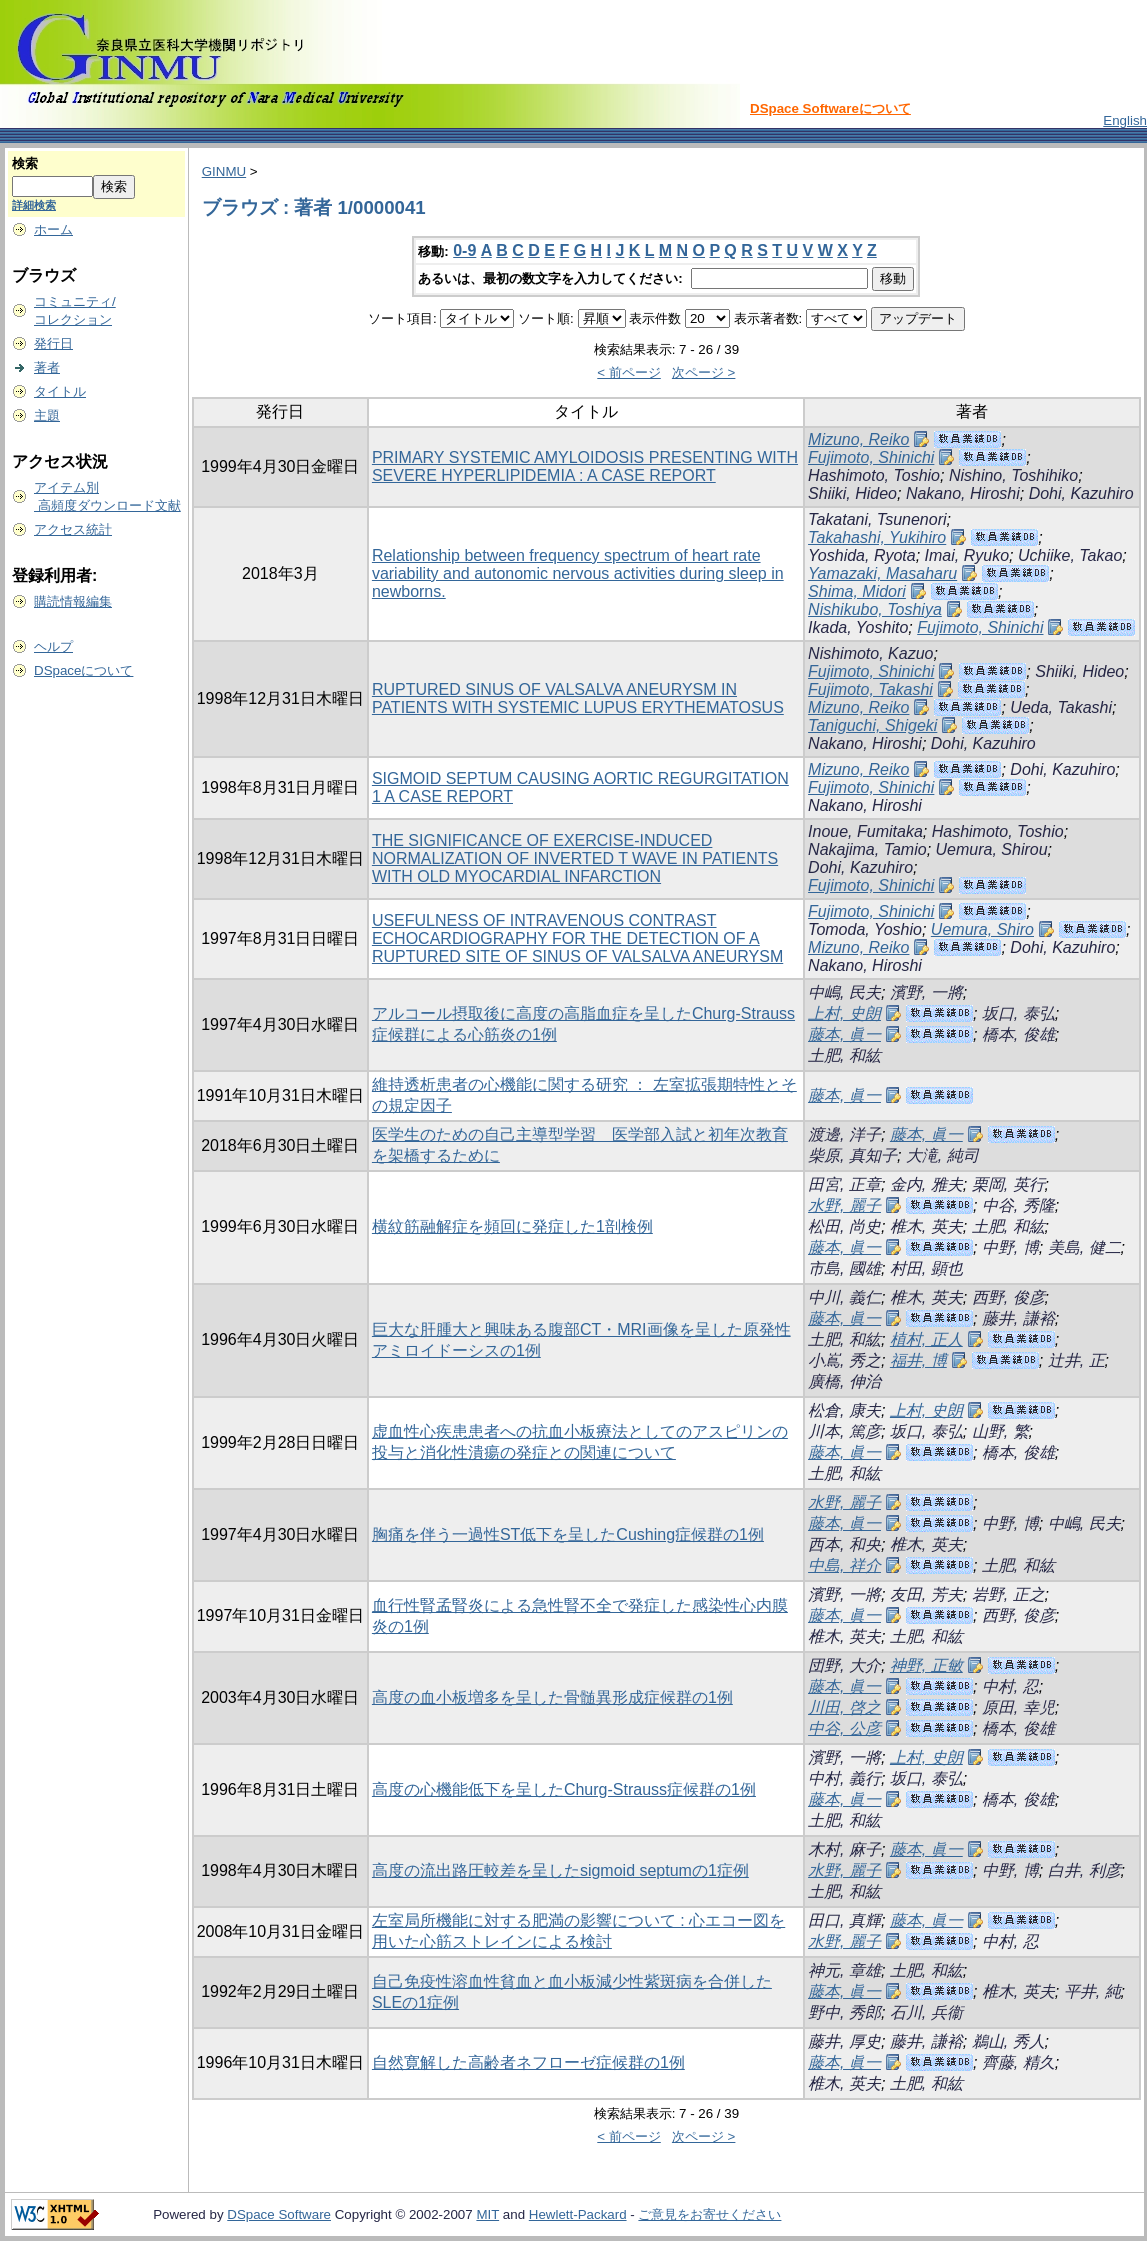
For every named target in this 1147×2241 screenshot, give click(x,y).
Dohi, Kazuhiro (1081, 493)
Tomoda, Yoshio (865, 929)
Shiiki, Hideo (852, 493)
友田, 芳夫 (926, 1594)
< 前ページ (629, 372)
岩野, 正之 (1008, 1594)
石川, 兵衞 (926, 2012)
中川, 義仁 (844, 1297)
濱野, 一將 (926, 992)
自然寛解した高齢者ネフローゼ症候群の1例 (528, 2062)
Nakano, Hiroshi (963, 493)
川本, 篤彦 (844, 1431)
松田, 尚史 (844, 1226)
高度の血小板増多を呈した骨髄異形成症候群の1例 (552, 1697)
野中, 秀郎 (844, 2012)
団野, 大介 (844, 1665)
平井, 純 (1092, 1991)
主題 (47, 415)
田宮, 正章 (844, 1184)
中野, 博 (1010, 1247)
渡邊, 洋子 (844, 1134)
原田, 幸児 (1018, 1707)
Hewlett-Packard (578, 2214)
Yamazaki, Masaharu (882, 573)
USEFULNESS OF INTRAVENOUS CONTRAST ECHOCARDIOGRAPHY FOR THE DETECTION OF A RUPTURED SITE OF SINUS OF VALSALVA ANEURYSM (577, 938)
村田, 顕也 (926, 1268)
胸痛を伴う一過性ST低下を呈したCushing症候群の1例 (568, 1534)
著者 (47, 367)
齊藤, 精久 (1018, 2062)
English (1125, 120)
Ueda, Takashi (1061, 707)
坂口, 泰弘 (1018, 1013)
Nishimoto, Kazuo (870, 653)
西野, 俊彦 (1008, 1297)
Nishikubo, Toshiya (875, 609)
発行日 (53, 343)
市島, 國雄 (844, 1268)
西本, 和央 (844, 1544)
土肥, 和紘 (844, 1055)
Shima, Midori (857, 591)
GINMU (224, 171)
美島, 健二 (1084, 1247)
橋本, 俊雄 (1018, 1034)
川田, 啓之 (844, 1707)
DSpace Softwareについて (830, 108)
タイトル (60, 391)
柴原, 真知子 (852, 1155)
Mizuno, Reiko (858, 439)
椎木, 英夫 (926, 1226)
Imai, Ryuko (967, 555)
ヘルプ (53, 646)
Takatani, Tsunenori (877, 519)
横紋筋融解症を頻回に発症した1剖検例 (512, 1226)
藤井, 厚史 (844, 2041)
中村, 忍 (1010, 1686)
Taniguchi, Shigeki (872, 725)
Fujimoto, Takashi (870, 689)
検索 (25, 163)
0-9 (464, 250)
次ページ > (704, 372)
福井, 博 (918, 1360)
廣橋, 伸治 (844, 1381)
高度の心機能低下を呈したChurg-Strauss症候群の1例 (564, 1789)
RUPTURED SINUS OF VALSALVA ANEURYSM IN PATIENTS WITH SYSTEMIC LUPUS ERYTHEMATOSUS (578, 698)
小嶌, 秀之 (844, 1360)
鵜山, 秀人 (1008, 2041)
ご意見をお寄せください (709, 2214)
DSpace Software (279, 2214)
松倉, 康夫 (844, 1410)
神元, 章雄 (844, 1970)
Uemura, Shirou (992, 849)
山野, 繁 (1000, 1431)
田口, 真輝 (844, 1920)
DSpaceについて (83, 670)
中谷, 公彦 (844, 1728)
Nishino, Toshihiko (1013, 475)
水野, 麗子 (844, 1205)
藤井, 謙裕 (1018, 1318)
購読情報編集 (73, 601)
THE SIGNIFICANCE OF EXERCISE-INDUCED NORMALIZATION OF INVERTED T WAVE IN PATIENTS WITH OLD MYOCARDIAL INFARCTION (575, 858)
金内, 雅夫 (926, 1184)
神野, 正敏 (926, 1665)
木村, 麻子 (844, 1849)
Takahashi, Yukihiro (877, 537)
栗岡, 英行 (1008, 1184)
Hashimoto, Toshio (874, 475)
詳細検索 (34, 205)
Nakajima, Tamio (867, 849)
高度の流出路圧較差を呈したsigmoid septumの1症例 (560, 1870)
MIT (487, 2214)
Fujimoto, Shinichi (871, 457)
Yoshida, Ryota (862, 555)
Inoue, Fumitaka (865, 831)
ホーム (53, 229)
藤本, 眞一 (844, 1034)
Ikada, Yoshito (858, 627)
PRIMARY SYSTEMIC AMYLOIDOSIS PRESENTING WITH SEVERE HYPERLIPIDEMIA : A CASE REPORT (585, 466)
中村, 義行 (844, 1778)
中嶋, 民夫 (844, 992)
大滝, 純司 (942, 1155)
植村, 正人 (926, 1339)
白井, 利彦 (1084, 1870)
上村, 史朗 (844, 1013)
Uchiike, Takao (1070, 555)
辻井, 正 (1076, 1360)
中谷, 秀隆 (1018, 1205)
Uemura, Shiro (982, 929)
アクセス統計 (73, 529)
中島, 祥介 (844, 1565)
